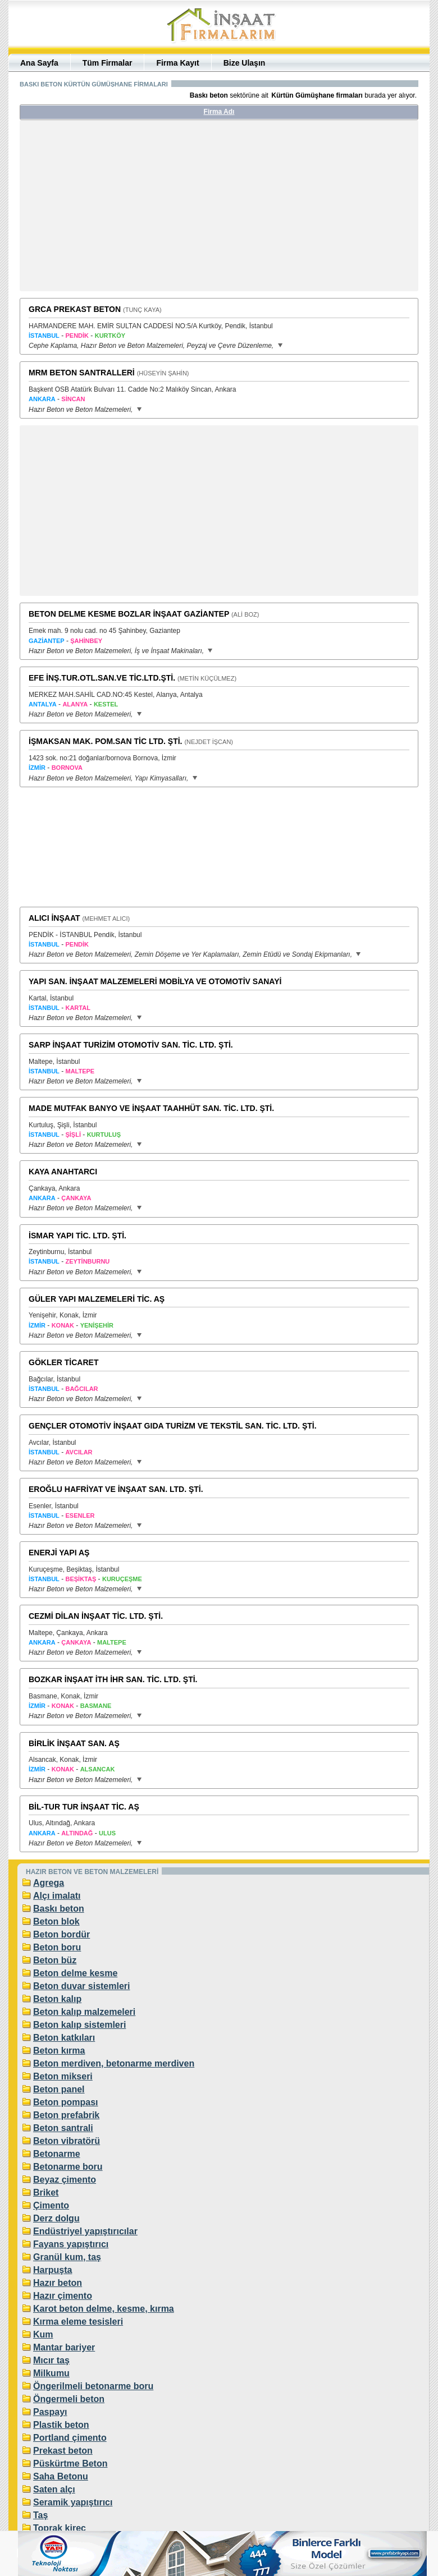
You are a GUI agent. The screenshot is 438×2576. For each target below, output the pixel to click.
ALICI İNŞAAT (54, 917)
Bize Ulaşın (244, 62)
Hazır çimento (62, 2296)
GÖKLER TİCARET (63, 1362)
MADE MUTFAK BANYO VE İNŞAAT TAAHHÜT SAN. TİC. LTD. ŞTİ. (151, 1108)
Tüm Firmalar (108, 62)
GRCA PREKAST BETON (75, 309)
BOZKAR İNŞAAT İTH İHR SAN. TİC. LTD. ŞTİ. (113, 1679)
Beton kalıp (57, 1999)
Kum (43, 2334)
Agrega (48, 1883)
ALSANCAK (97, 1769)
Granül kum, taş (67, 2257)
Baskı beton (58, 1908)
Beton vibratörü (66, 2141)
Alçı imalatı (56, 1895)
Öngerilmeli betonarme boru (93, 2386)
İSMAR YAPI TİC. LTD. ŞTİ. (77, 1235)
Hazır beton (57, 2283)
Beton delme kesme (75, 1973)
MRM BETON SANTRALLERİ (82, 372)
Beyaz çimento (64, 2179)
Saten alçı (54, 2489)
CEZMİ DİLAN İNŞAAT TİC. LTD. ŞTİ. (96, 1615)
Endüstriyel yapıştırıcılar (85, 2231)
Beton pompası (65, 2102)
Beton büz (54, 1960)
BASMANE (96, 1705)
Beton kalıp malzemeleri (84, 2012)
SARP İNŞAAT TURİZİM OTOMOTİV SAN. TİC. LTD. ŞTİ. (131, 1044)
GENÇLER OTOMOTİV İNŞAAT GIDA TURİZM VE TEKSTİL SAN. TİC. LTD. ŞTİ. (173, 1425)
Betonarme (56, 2154)
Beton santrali (63, 2128)
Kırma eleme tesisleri (78, 2321)
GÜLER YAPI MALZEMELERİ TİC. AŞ (97, 1298)
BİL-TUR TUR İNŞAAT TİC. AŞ (84, 1806)
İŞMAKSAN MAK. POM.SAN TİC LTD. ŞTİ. (105, 741)
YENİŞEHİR (96, 1325)
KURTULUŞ (104, 1134)
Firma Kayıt (177, 62)
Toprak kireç (59, 2528)
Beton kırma (59, 2050)
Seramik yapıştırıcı (72, 2502)
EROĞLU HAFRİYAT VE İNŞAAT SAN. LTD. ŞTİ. (116, 1489)
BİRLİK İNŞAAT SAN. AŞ (74, 1743)
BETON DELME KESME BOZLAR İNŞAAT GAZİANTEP (129, 613)
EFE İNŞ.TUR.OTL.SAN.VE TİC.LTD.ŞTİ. (102, 677)
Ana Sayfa (39, 62)
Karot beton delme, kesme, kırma (103, 2308)
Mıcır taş (51, 2360)
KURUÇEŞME (122, 1579)
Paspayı (50, 2412)
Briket (45, 2192)
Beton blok (56, 1921)
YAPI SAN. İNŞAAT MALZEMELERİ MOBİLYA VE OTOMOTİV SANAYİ (155, 981)
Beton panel (59, 2089)
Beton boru (57, 1947)
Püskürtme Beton (70, 2463)
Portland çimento (70, 2437)
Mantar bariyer (64, 2347)
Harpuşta (52, 2270)
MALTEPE (111, 1642)
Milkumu (51, 2373)
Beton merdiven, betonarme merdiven (113, 2063)
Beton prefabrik (66, 2115)
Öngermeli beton (68, 2399)
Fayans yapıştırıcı (70, 2244)
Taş (40, 2515)
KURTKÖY (110, 335)
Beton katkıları (64, 2037)
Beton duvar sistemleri (81, 1986)
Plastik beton (61, 2425)
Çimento (51, 2205)
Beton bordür (61, 1934)
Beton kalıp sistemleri (79, 2024)
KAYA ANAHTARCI (63, 1171)
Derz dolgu (56, 2218)
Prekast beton (63, 2450)
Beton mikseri (63, 2076)
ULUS (107, 1833)
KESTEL (106, 704)
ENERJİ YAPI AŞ (59, 1552)
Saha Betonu (60, 2476)
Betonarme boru (68, 2166)
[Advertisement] (125, 209)
